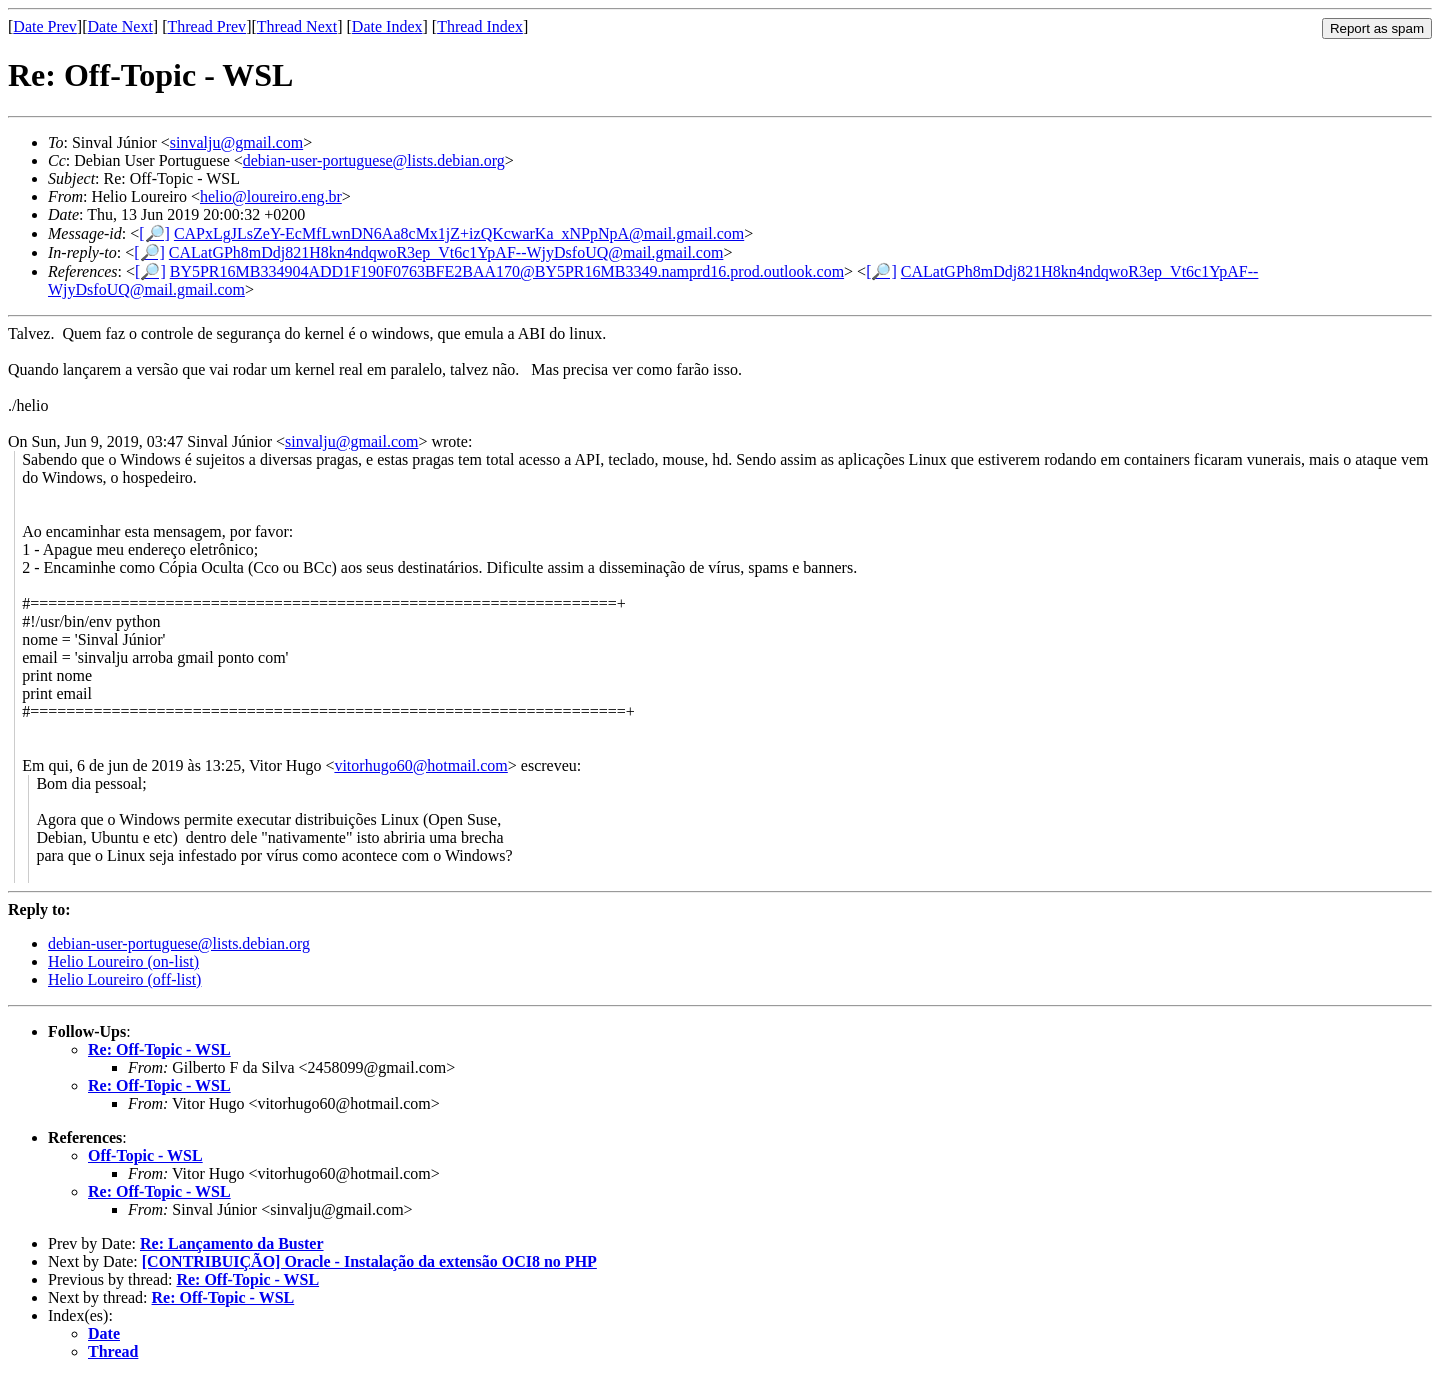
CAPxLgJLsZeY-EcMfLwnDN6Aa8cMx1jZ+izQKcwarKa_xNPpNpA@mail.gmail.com (459, 233)
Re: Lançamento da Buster (232, 1243)
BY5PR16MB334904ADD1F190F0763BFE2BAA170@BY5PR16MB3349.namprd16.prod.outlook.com (507, 271)
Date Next (120, 26)
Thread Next (297, 26)
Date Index (387, 26)
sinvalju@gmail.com (236, 142)
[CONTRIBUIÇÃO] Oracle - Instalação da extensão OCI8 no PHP (369, 1261)
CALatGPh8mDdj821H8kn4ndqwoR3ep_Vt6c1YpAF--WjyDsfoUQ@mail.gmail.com (446, 252)
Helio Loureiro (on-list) (123, 961)
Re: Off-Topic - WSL (159, 1049)
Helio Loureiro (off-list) (124, 979)
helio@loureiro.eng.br (271, 196)
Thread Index (480, 26)
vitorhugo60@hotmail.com (420, 765)
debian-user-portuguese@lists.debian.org (374, 160)
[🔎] (154, 233)
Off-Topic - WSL (145, 1155)
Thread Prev (206, 26)
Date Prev (45, 26)
